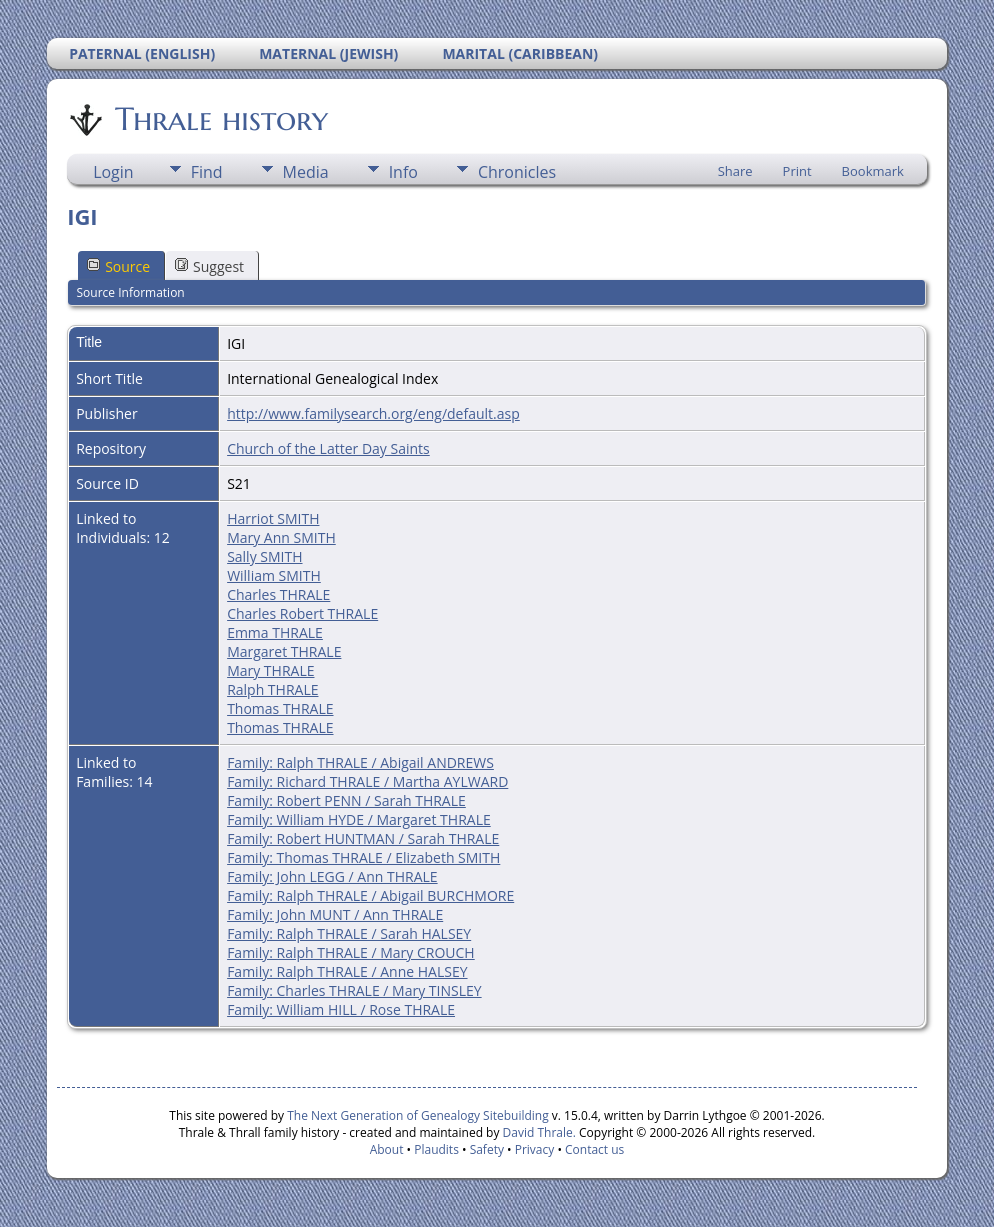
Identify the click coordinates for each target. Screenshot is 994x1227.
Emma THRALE (275, 632)
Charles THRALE (278, 594)
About (387, 1149)
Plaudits (436, 1149)
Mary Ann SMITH (281, 537)
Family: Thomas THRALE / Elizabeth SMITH (363, 857)
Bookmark (873, 171)
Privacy (535, 1149)
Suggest (209, 266)
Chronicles (517, 172)
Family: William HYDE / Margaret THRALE (359, 819)
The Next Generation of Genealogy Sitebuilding (418, 1115)
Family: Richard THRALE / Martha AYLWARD (367, 781)
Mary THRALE (270, 670)
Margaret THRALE (284, 651)
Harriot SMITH (273, 518)
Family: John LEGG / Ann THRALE (332, 876)
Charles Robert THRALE (302, 613)
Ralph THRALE (272, 689)
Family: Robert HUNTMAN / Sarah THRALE (363, 838)
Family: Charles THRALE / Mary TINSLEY (354, 990)
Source (118, 266)
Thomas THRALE (280, 708)
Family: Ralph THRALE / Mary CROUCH (351, 952)
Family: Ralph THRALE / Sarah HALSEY (349, 933)
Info (403, 172)
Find (207, 172)
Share (735, 171)
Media (306, 172)
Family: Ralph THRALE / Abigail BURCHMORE (370, 895)
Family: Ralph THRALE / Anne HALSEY (347, 971)
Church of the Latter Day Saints (328, 448)
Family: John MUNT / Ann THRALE (335, 914)
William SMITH (274, 575)
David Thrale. (537, 1132)
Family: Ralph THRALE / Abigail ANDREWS (360, 762)
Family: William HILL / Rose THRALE (341, 1009)
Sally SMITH (264, 556)
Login (113, 172)
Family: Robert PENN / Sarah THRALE (346, 800)
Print (797, 171)
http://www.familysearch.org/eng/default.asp (373, 413)
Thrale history (220, 119)
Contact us (594, 1149)
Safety (487, 1149)
